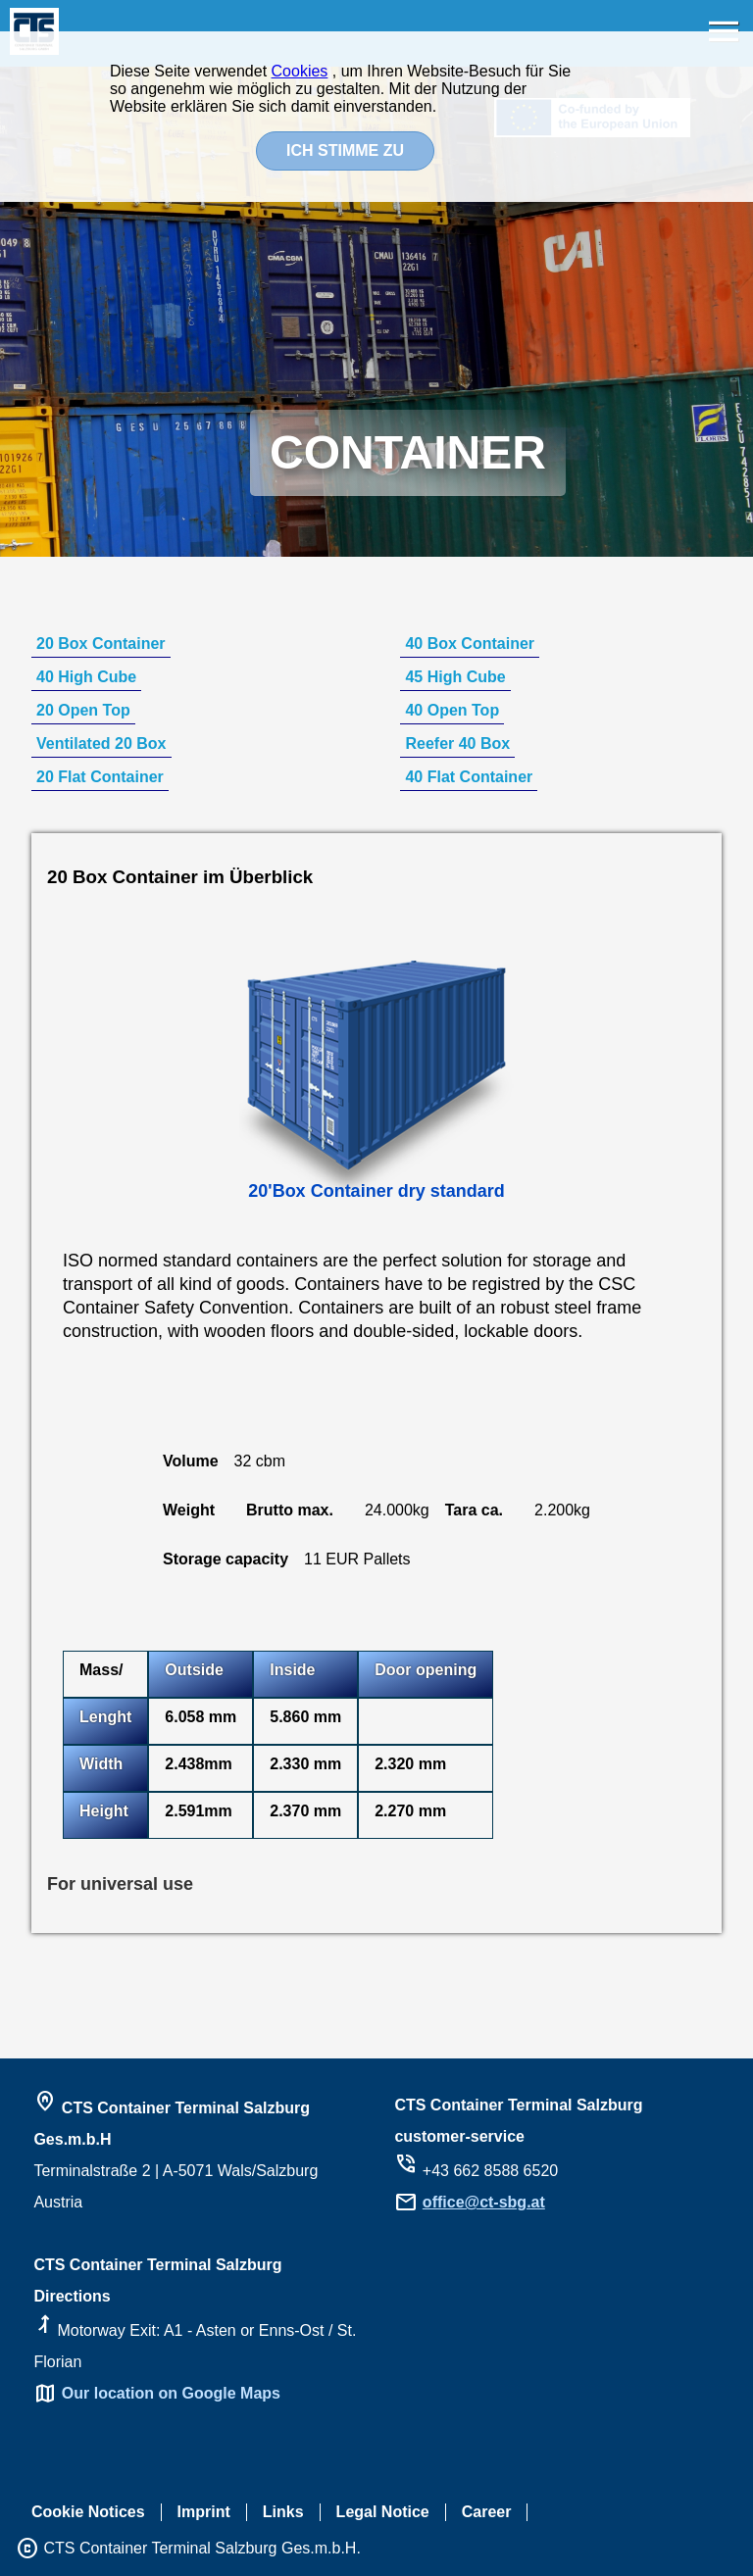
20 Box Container (101, 643)
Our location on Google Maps (171, 2393)
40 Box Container (469, 643)
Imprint (203, 2511)
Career (487, 2511)
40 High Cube (86, 677)
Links (283, 2511)
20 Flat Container (100, 776)
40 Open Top (452, 710)
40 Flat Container (468, 776)
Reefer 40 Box (457, 743)
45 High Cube (455, 677)
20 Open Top (83, 710)
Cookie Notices (88, 2511)
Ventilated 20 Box (101, 743)
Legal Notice (382, 2511)
